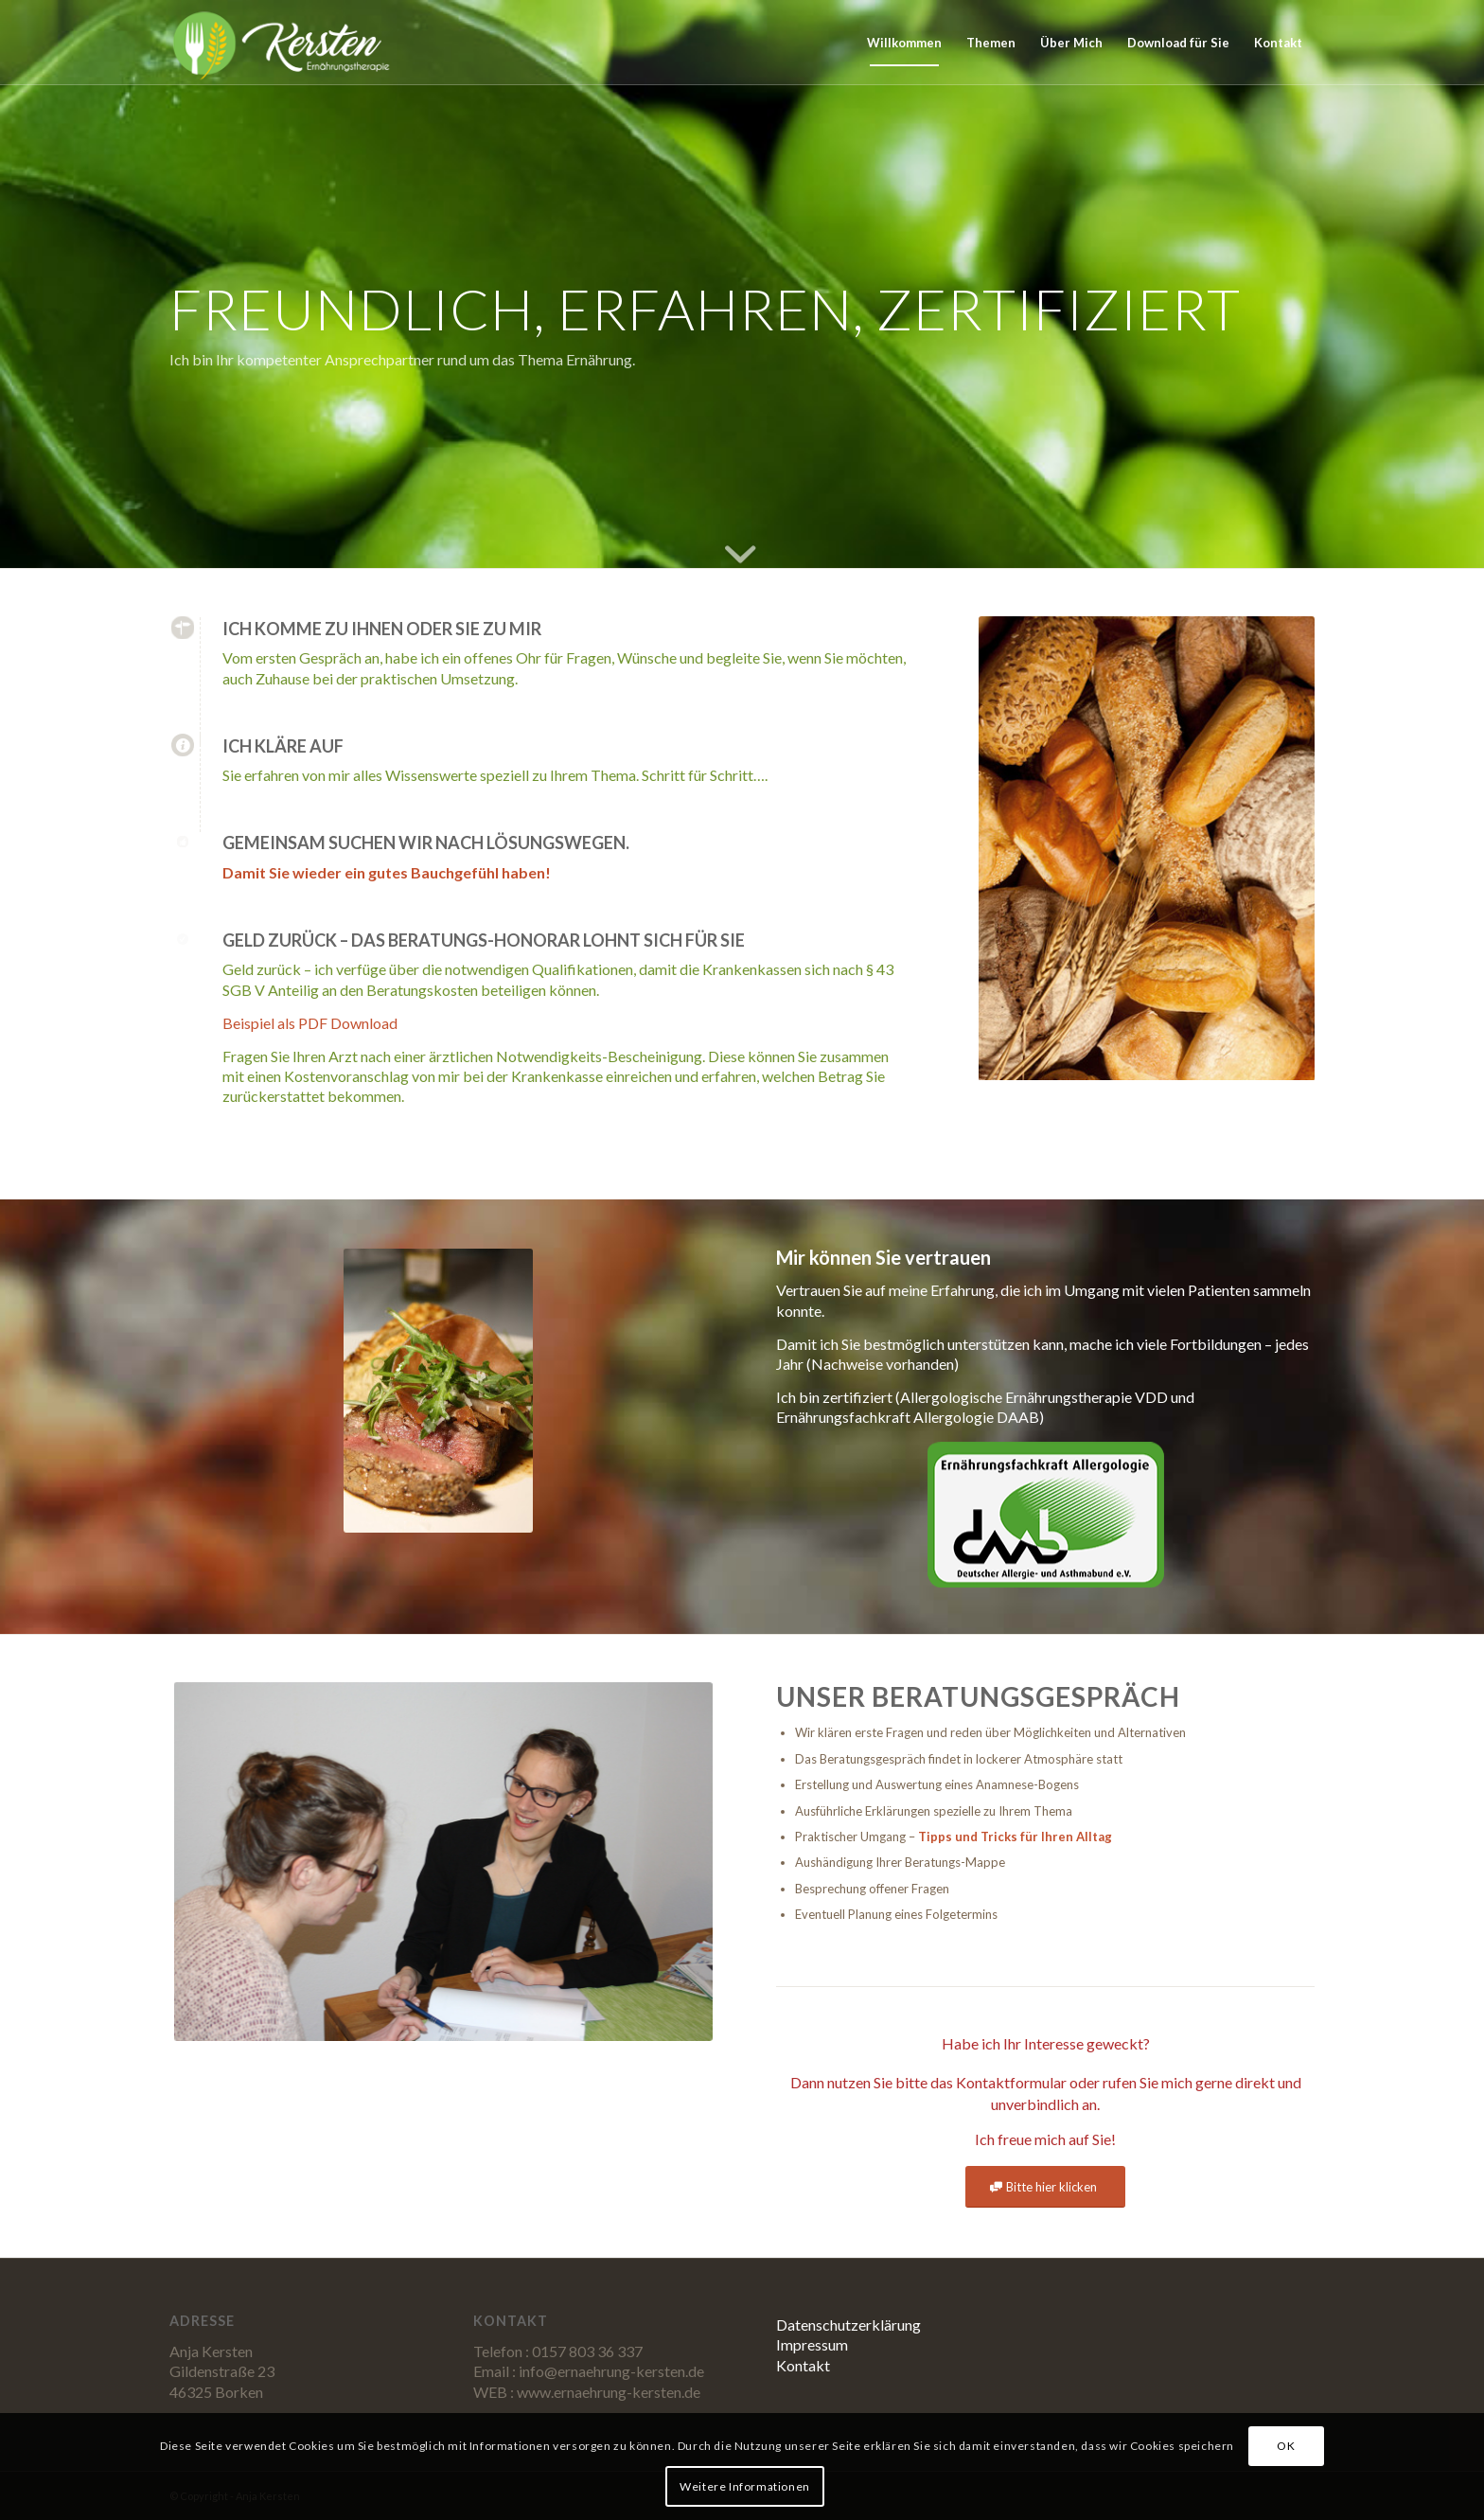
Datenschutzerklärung (848, 2325)
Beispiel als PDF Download (310, 1023)
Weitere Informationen (745, 2486)
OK (1286, 2446)
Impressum (812, 2344)
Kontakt (803, 2365)
